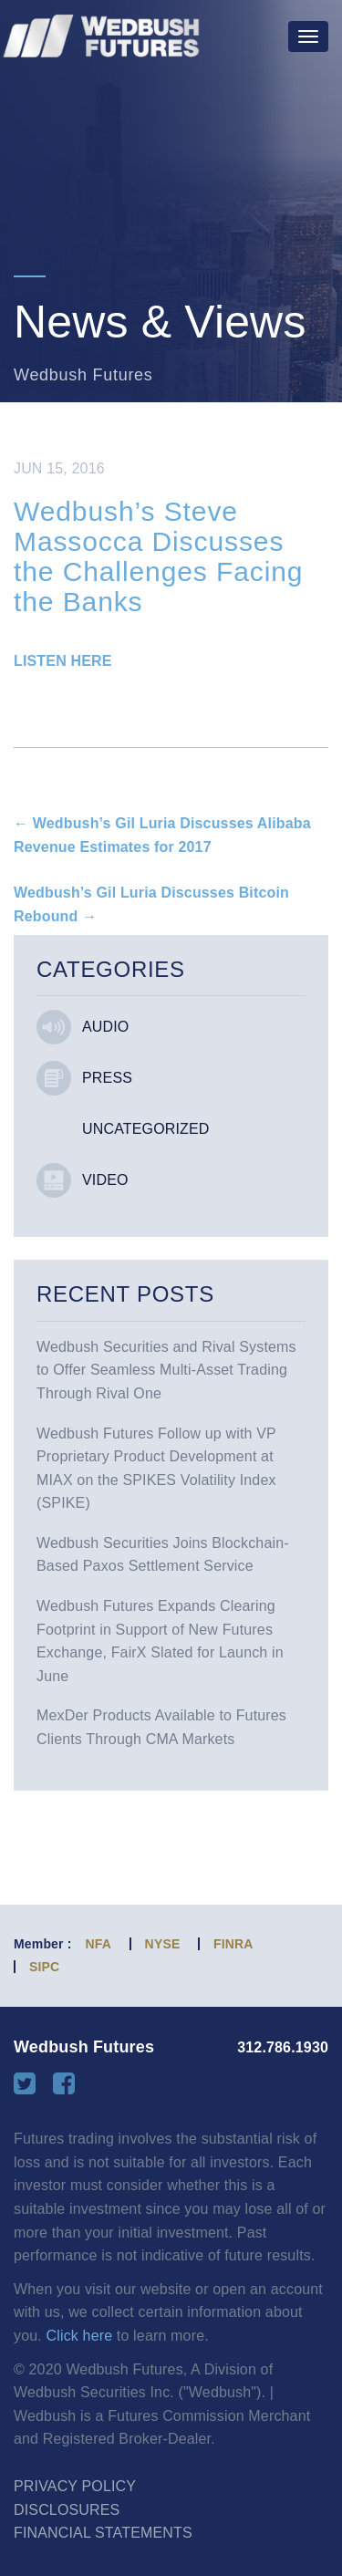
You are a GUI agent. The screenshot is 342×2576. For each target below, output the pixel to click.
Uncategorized (146, 1129)
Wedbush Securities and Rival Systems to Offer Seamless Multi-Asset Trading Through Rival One (166, 1370)
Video (105, 1180)
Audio (105, 1026)
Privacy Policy (75, 2486)
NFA (98, 1943)
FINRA (233, 1943)
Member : (43, 1943)
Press (107, 1077)
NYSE (163, 1943)
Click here (80, 2335)
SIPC (44, 1966)
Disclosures (66, 2510)
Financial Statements (103, 2532)
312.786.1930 (282, 2047)
